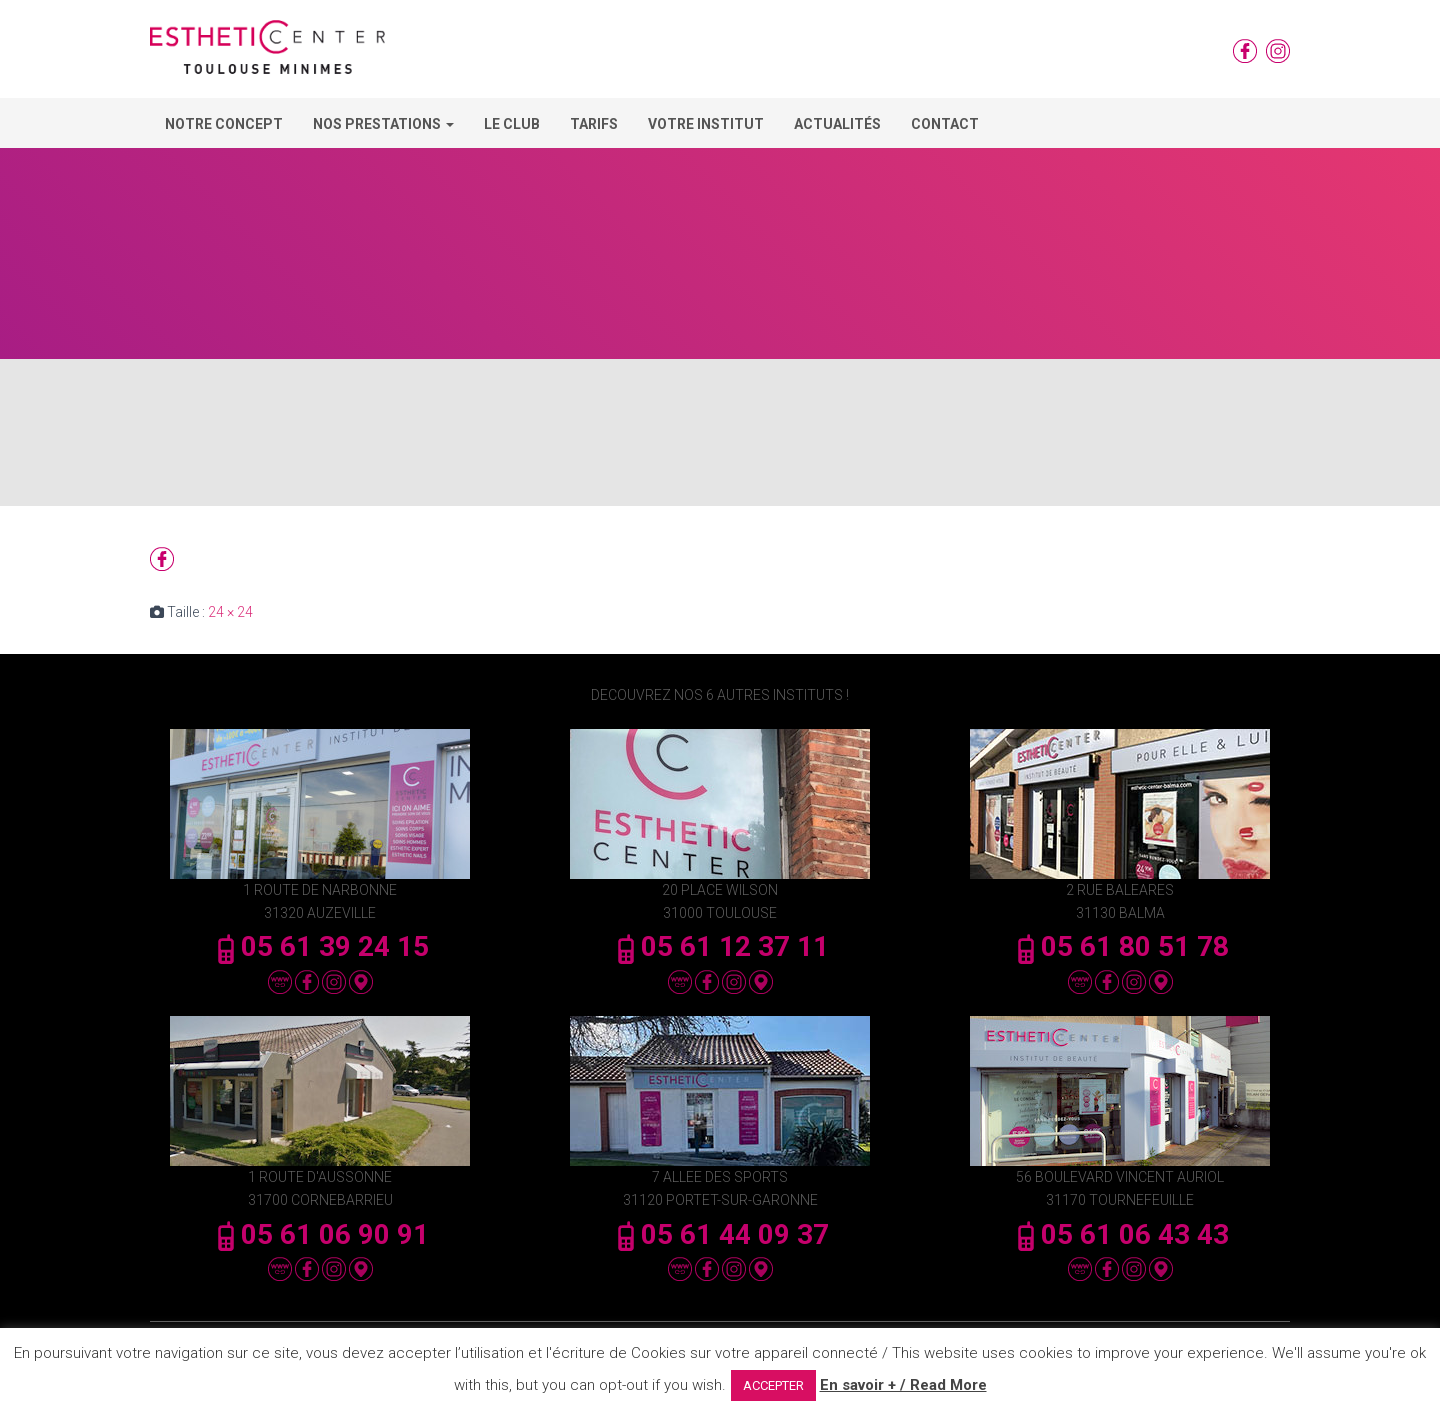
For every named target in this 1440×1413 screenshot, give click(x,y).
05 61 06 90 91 (320, 1234)
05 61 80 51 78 (1120, 946)
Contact (945, 124)
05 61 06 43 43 (1120, 1234)
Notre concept (224, 124)
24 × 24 (230, 612)
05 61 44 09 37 (720, 1234)
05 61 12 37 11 (720, 946)
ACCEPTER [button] (773, 1385)
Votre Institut (706, 124)
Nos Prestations (383, 124)
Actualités (837, 124)
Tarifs (594, 124)
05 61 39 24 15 (320, 946)
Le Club (512, 124)
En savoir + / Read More (903, 1385)
